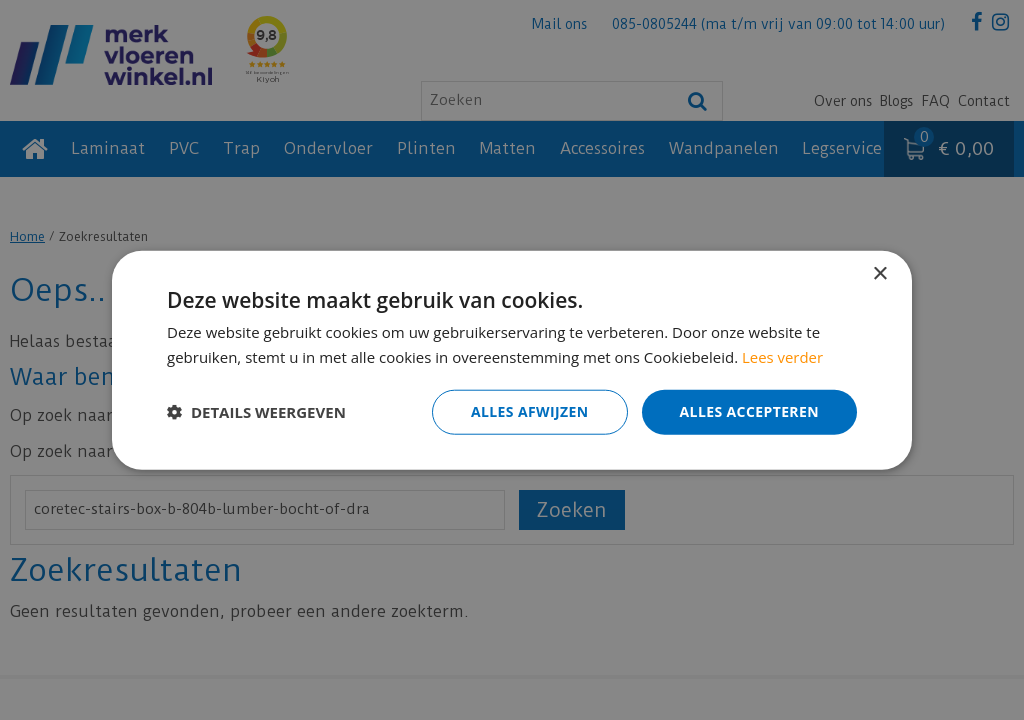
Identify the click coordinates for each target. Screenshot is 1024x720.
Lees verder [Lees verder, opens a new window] (783, 357)
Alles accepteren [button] (749, 411)
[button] (256, 412)
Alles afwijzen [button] (530, 411)
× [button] (879, 274)
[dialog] (512, 360)
